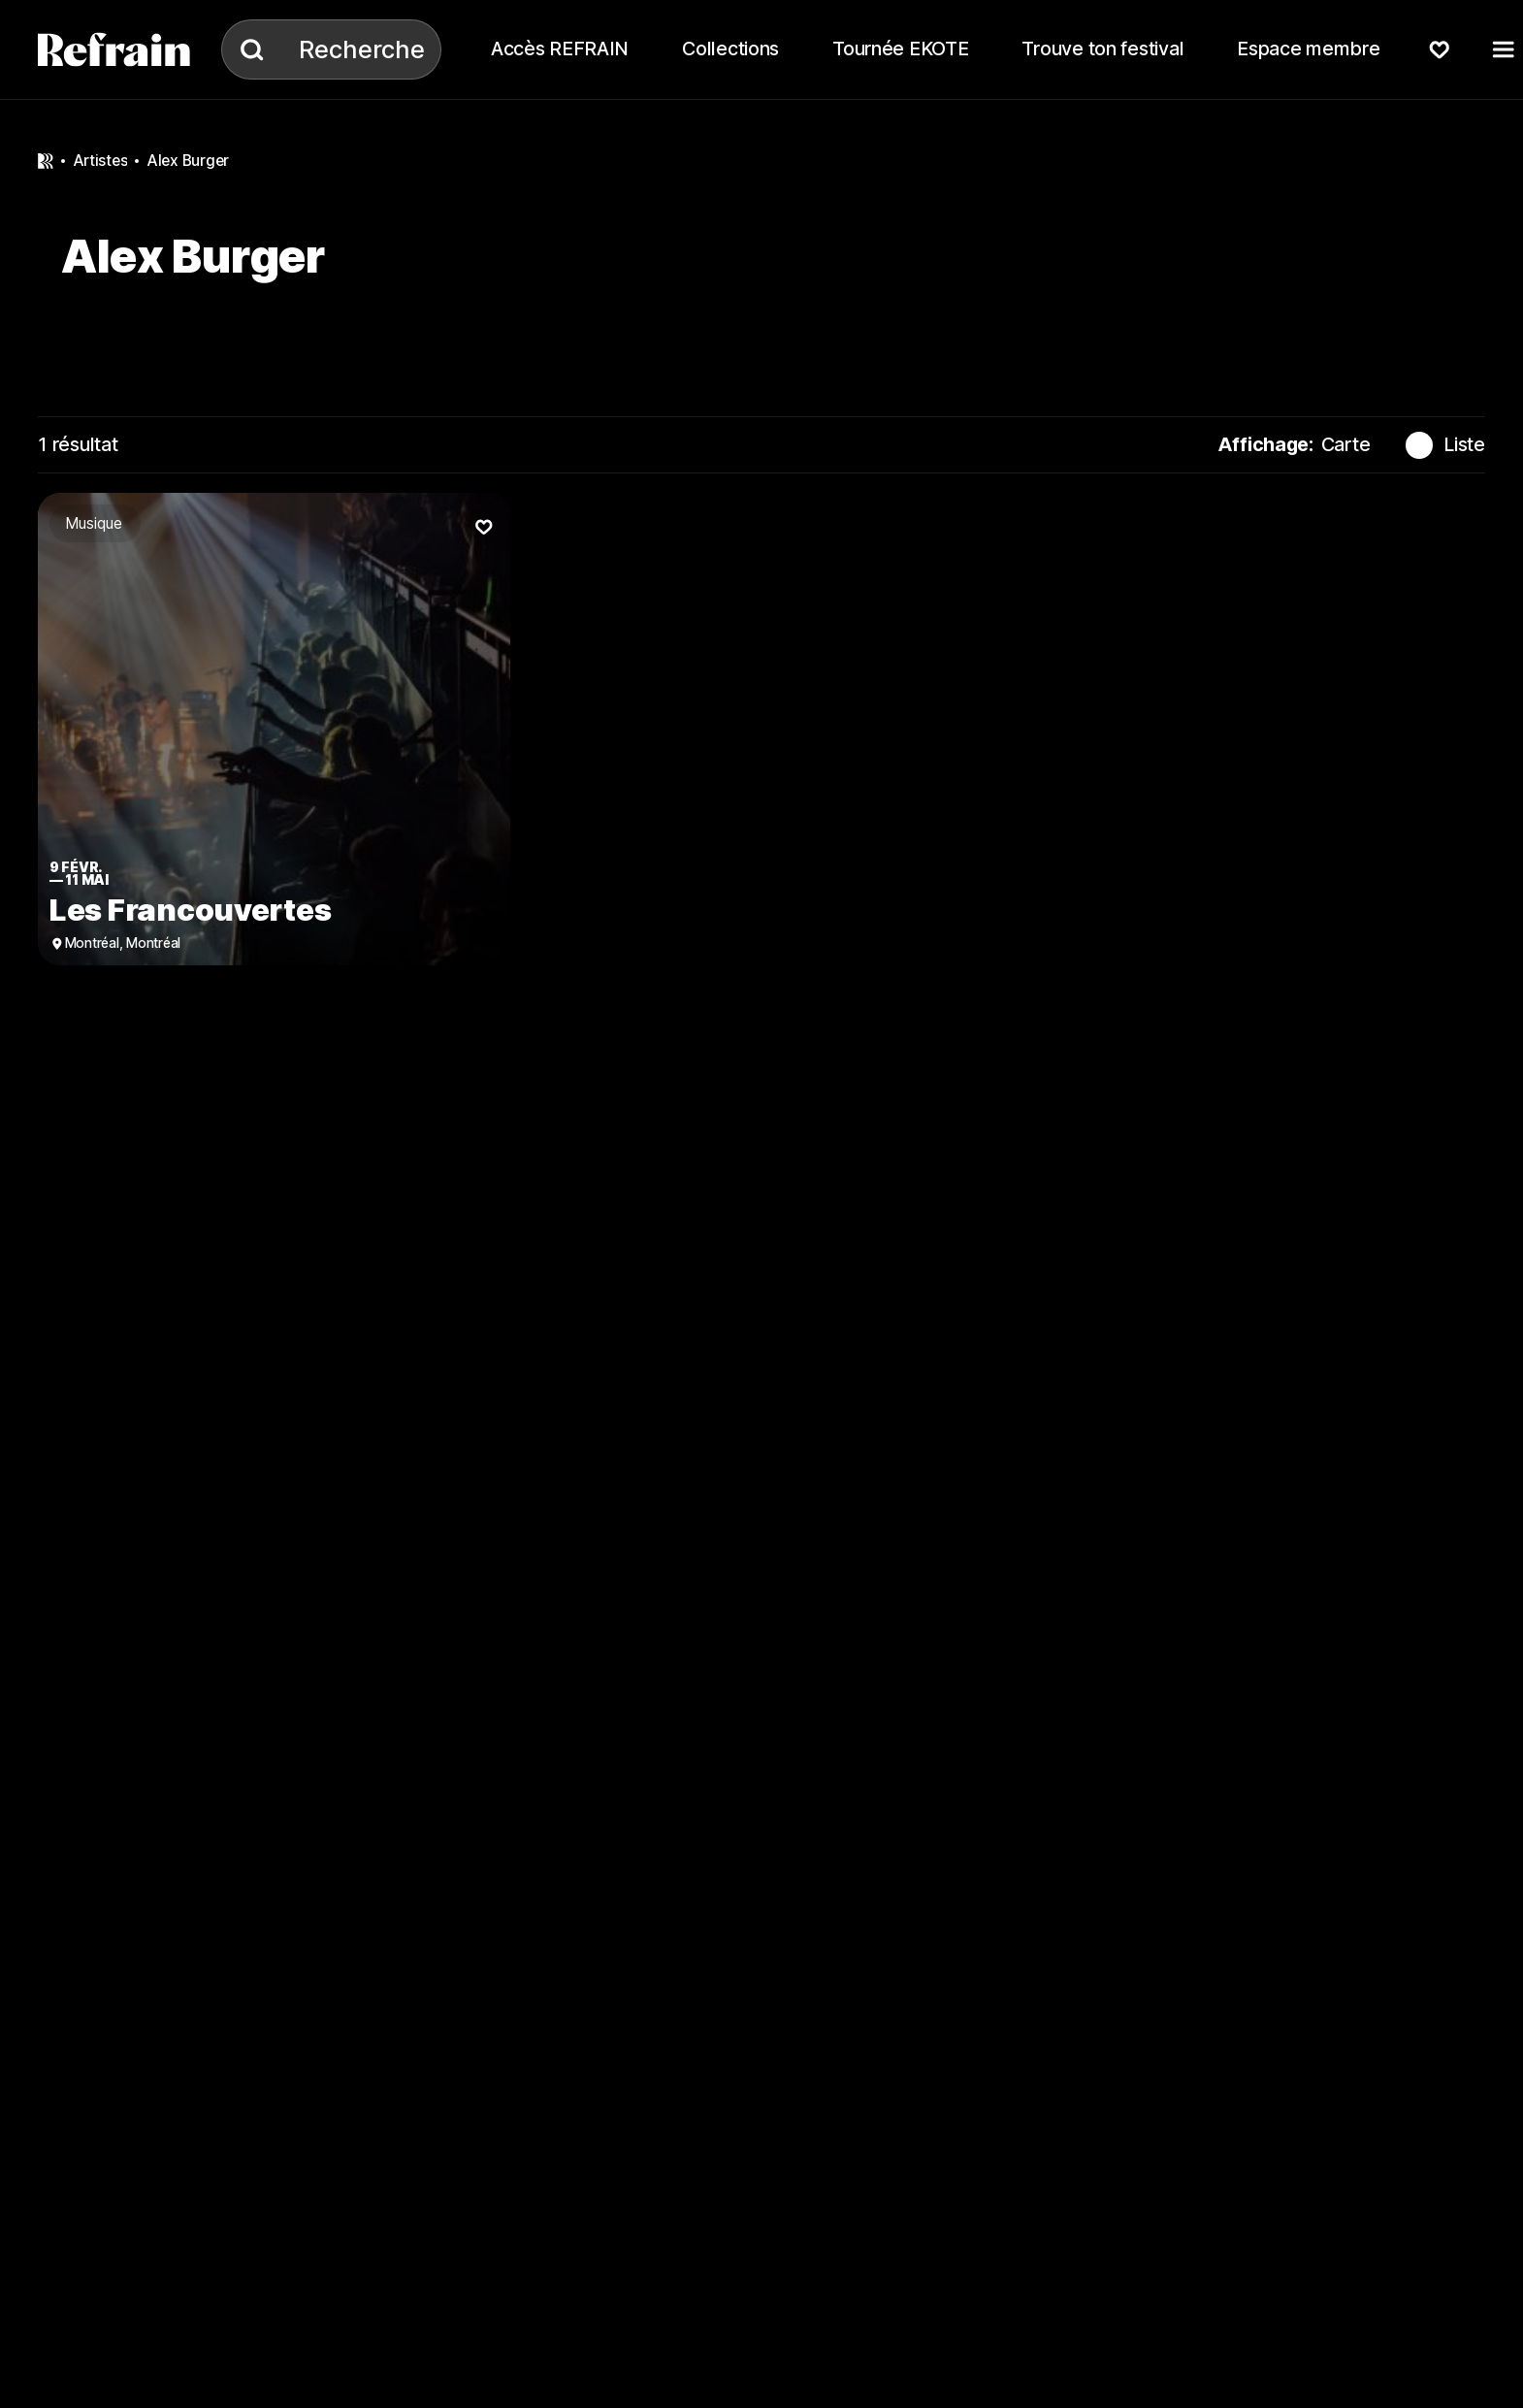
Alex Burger (187, 160)
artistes (100, 160)
